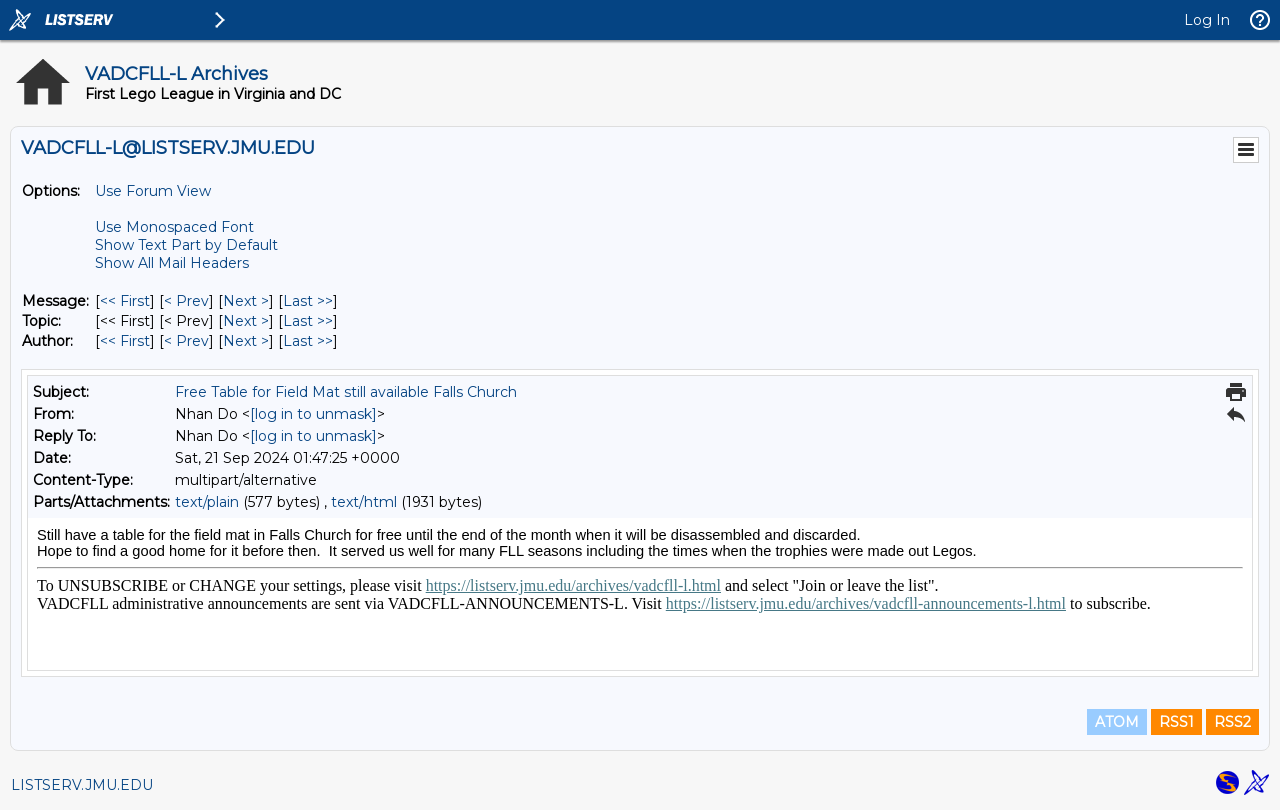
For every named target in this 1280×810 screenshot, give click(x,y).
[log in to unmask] (313, 414)
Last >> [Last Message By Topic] (308, 321)
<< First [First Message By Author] (125, 341)
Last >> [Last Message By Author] (308, 341)
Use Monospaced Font (174, 227)
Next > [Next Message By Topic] (246, 321)
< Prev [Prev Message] (186, 301)
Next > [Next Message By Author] (246, 341)
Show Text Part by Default (186, 245)
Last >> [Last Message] (308, 301)
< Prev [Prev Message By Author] (186, 341)
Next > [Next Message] (246, 301)
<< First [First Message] (125, 301)
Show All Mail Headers (172, 263)
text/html (364, 502)
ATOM (1117, 722)
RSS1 (1176, 722)
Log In (1207, 20)
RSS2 (1232, 722)
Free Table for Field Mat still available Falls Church (346, 392)
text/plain (207, 502)
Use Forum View (153, 191)
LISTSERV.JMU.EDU (82, 785)
